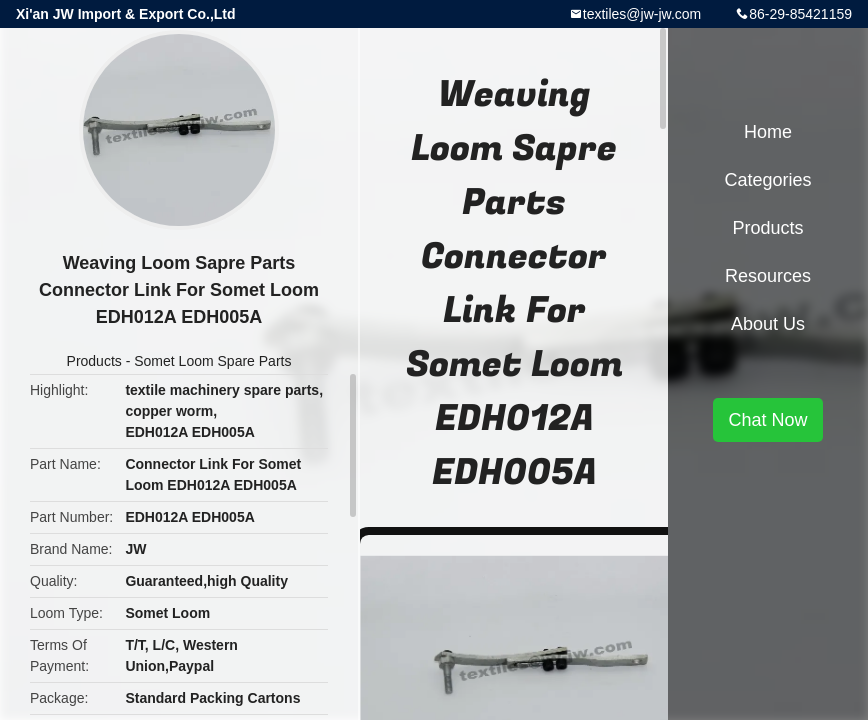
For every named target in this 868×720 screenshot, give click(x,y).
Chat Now (767, 420)
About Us (768, 324)
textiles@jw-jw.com (642, 14)
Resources (768, 276)
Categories (767, 180)
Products (94, 361)
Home (768, 132)
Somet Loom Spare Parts (212, 361)
